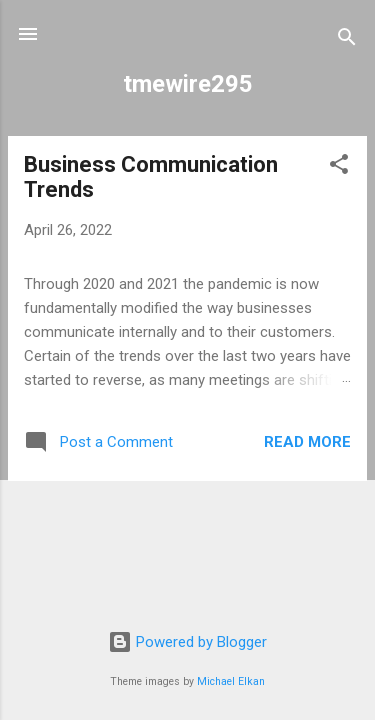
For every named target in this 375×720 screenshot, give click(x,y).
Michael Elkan (231, 681)
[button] (339, 167)
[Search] (347, 40)
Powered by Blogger (187, 642)
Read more (307, 442)
